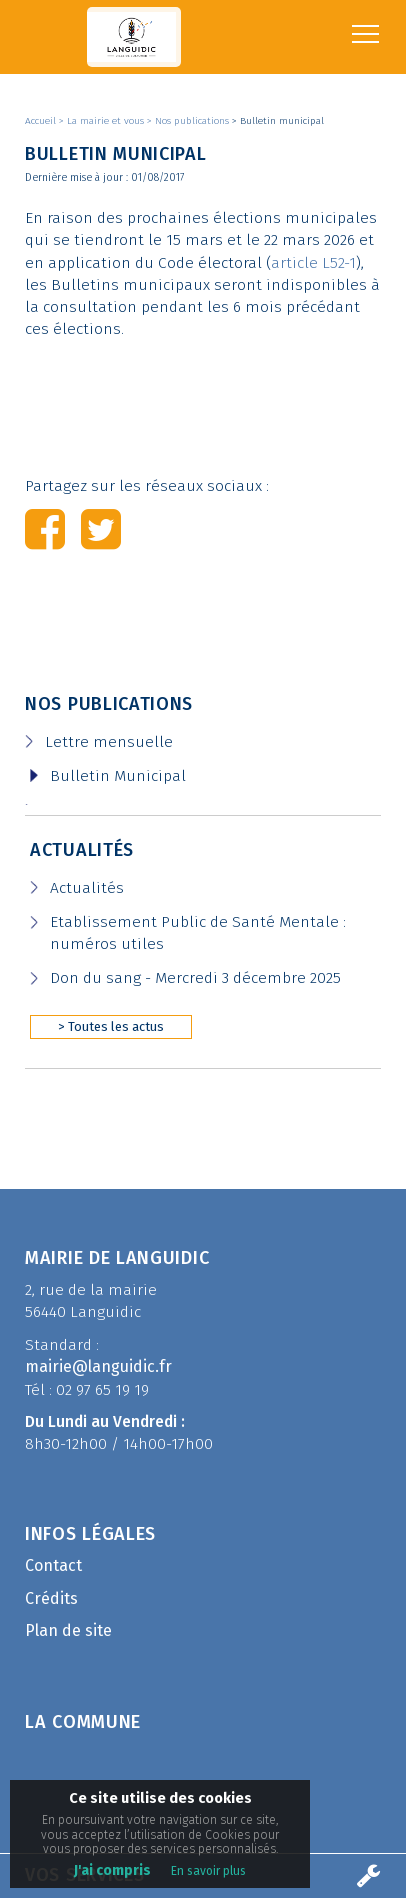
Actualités (82, 850)
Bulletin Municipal (118, 776)
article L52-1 (313, 263)
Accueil (42, 121)
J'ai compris (112, 1870)
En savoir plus (208, 1871)
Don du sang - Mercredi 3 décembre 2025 (195, 978)
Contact (53, 1565)
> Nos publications (189, 121)
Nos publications (109, 704)
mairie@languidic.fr (98, 1366)
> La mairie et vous (103, 121)
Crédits (51, 1598)
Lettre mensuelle (109, 742)
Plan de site (68, 1630)
